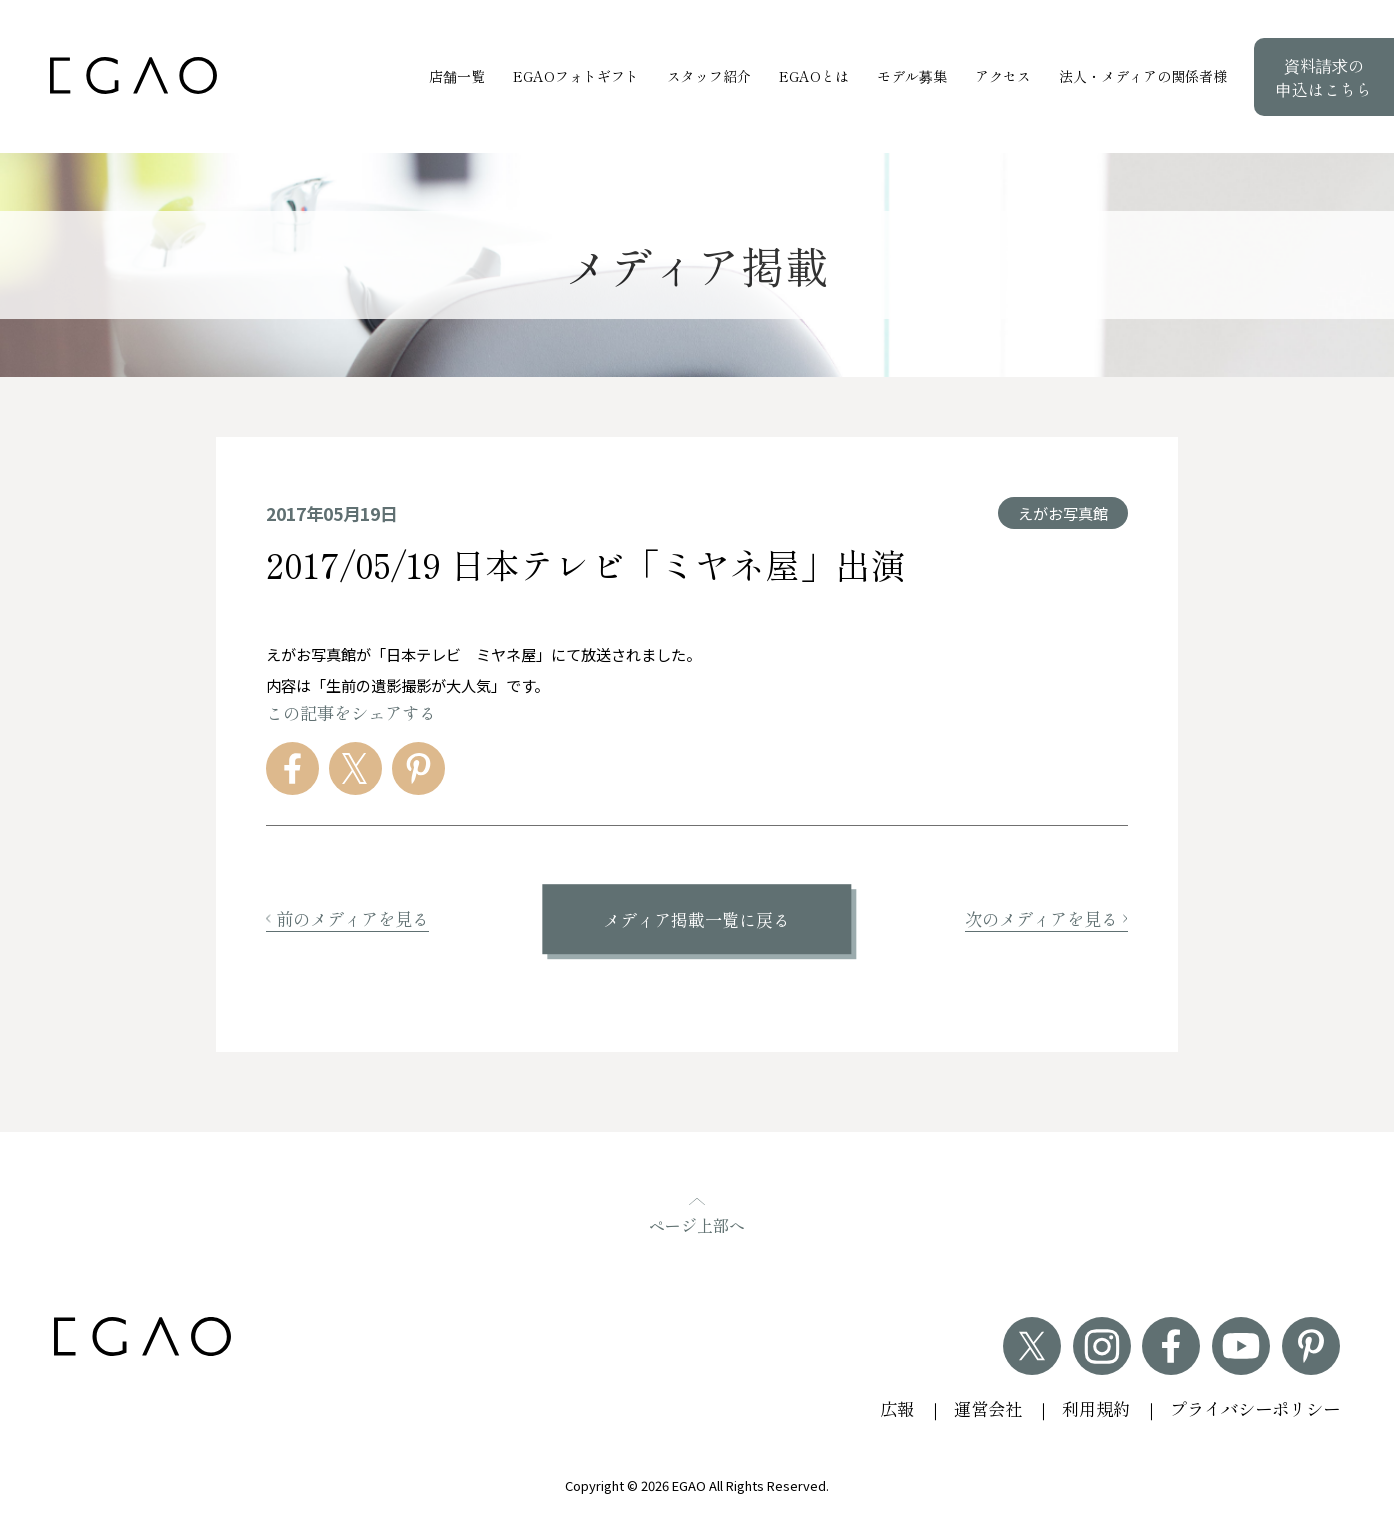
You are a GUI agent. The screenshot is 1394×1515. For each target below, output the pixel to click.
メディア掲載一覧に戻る (696, 919)
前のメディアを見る (347, 918)
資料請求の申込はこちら (1324, 77)
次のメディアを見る (1046, 918)
